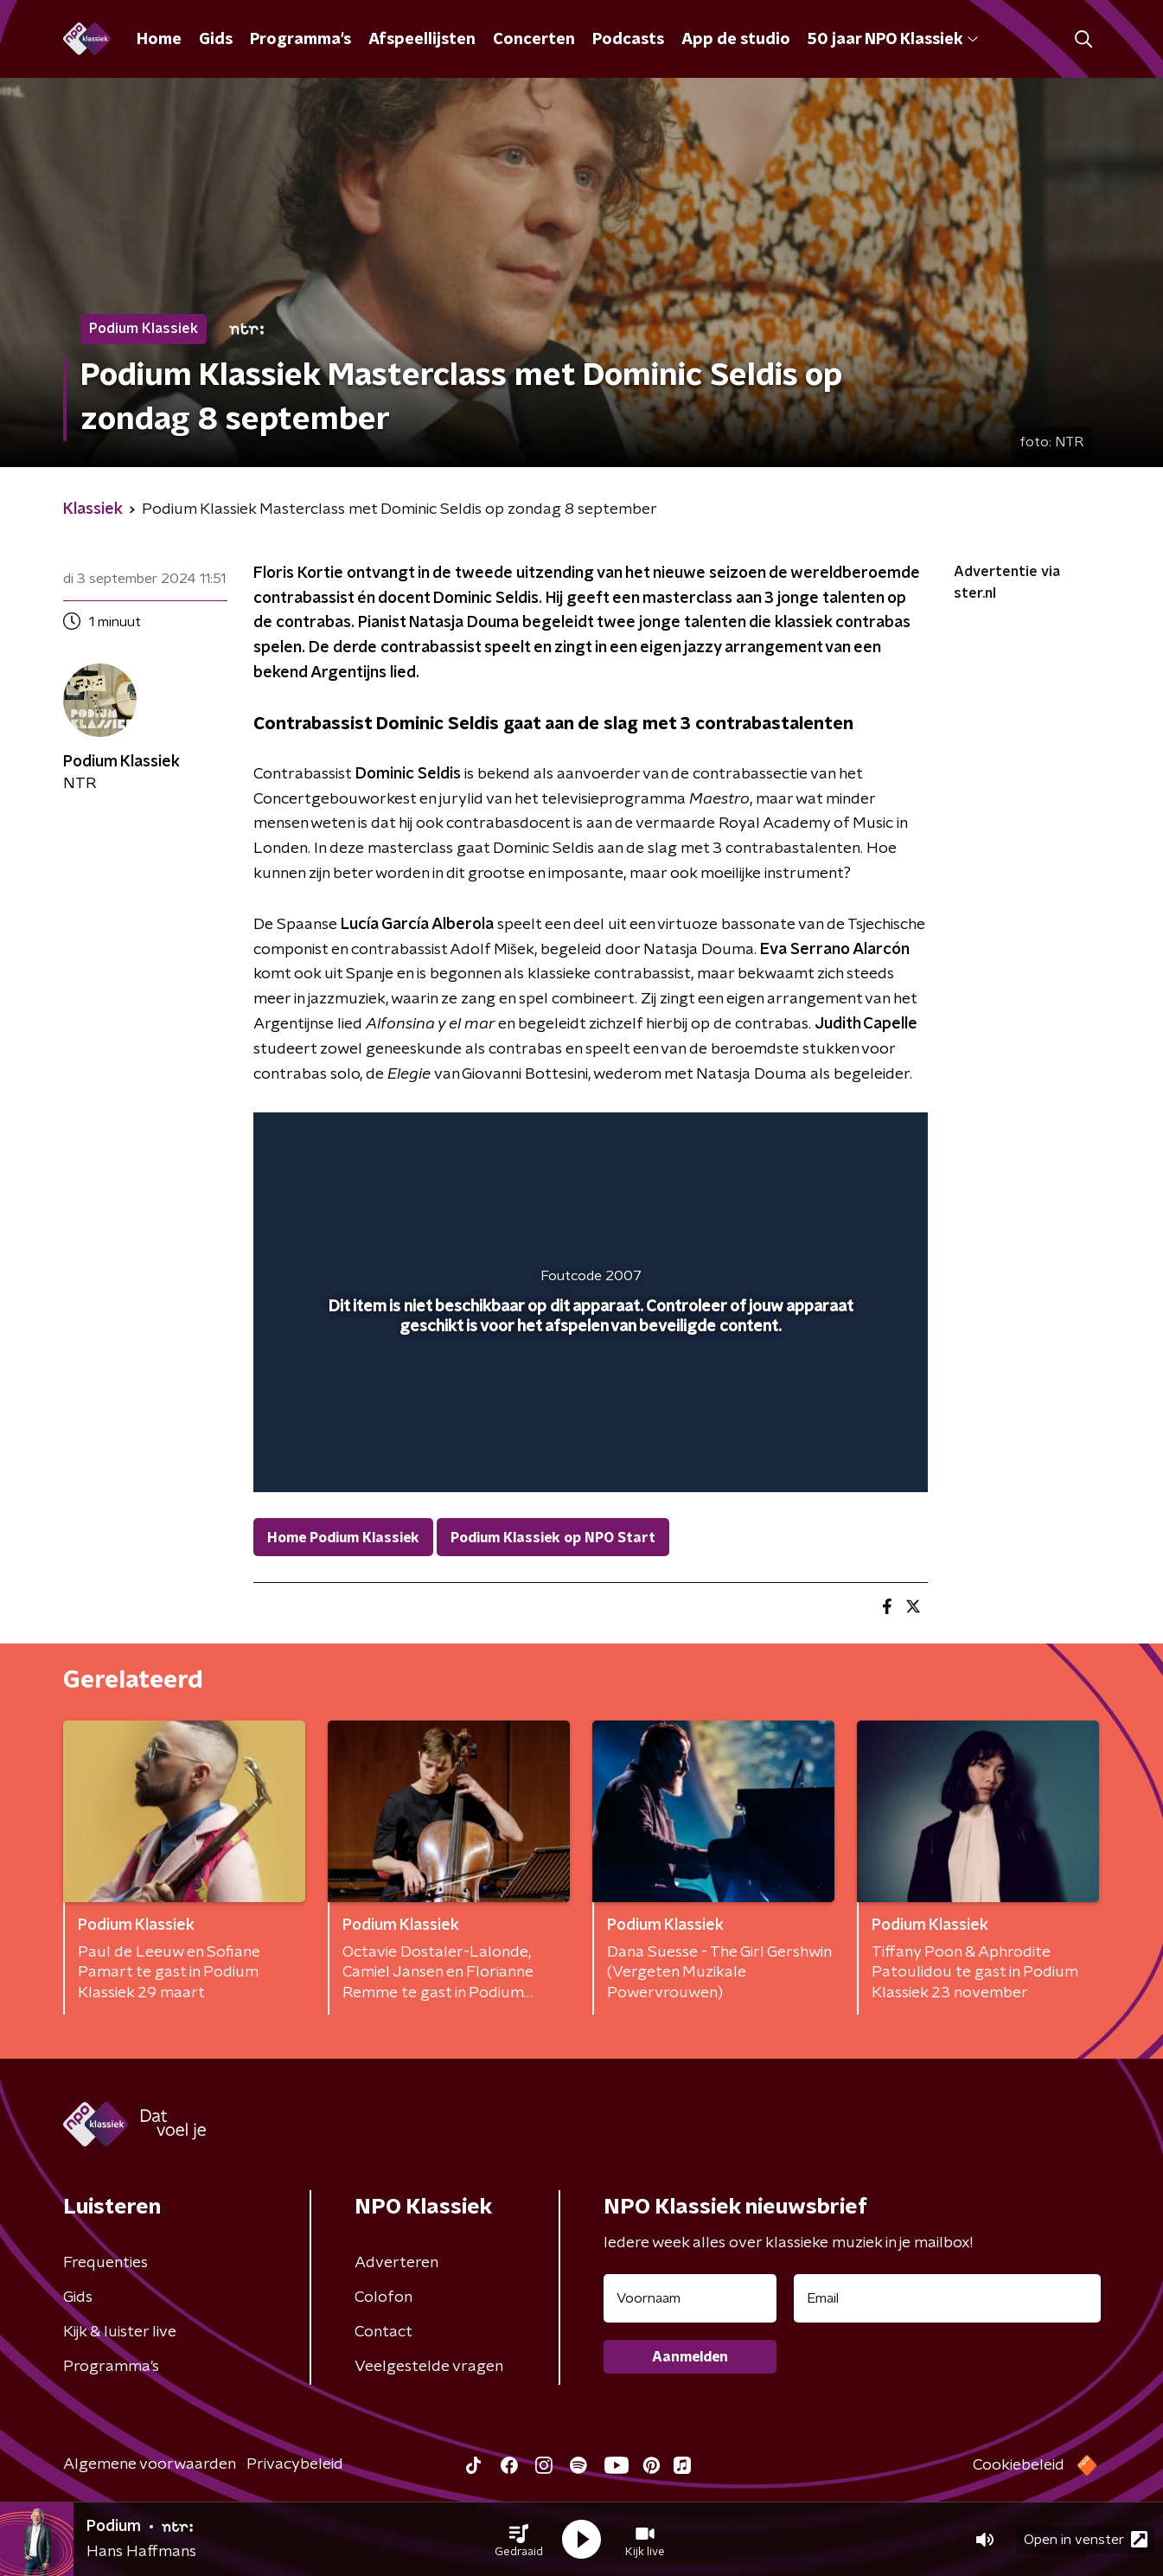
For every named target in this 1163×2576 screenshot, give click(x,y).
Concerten (534, 40)
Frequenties (105, 2263)
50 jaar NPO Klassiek (893, 40)
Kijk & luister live (119, 2332)
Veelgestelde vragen (429, 2366)
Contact (383, 2332)
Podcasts (628, 40)
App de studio (735, 40)
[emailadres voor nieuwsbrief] (947, 2298)
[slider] (588, 1407)
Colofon (383, 2297)
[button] (518, 2539)
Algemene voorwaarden (149, 2464)
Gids (216, 40)
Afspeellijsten (422, 40)
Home (159, 40)
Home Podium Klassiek (343, 1538)
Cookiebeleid (1018, 2465)
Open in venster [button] (1085, 2539)
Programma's (300, 40)
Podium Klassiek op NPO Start (553, 1538)
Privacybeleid (294, 2464)
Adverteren (396, 2263)
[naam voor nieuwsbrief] (690, 2298)
